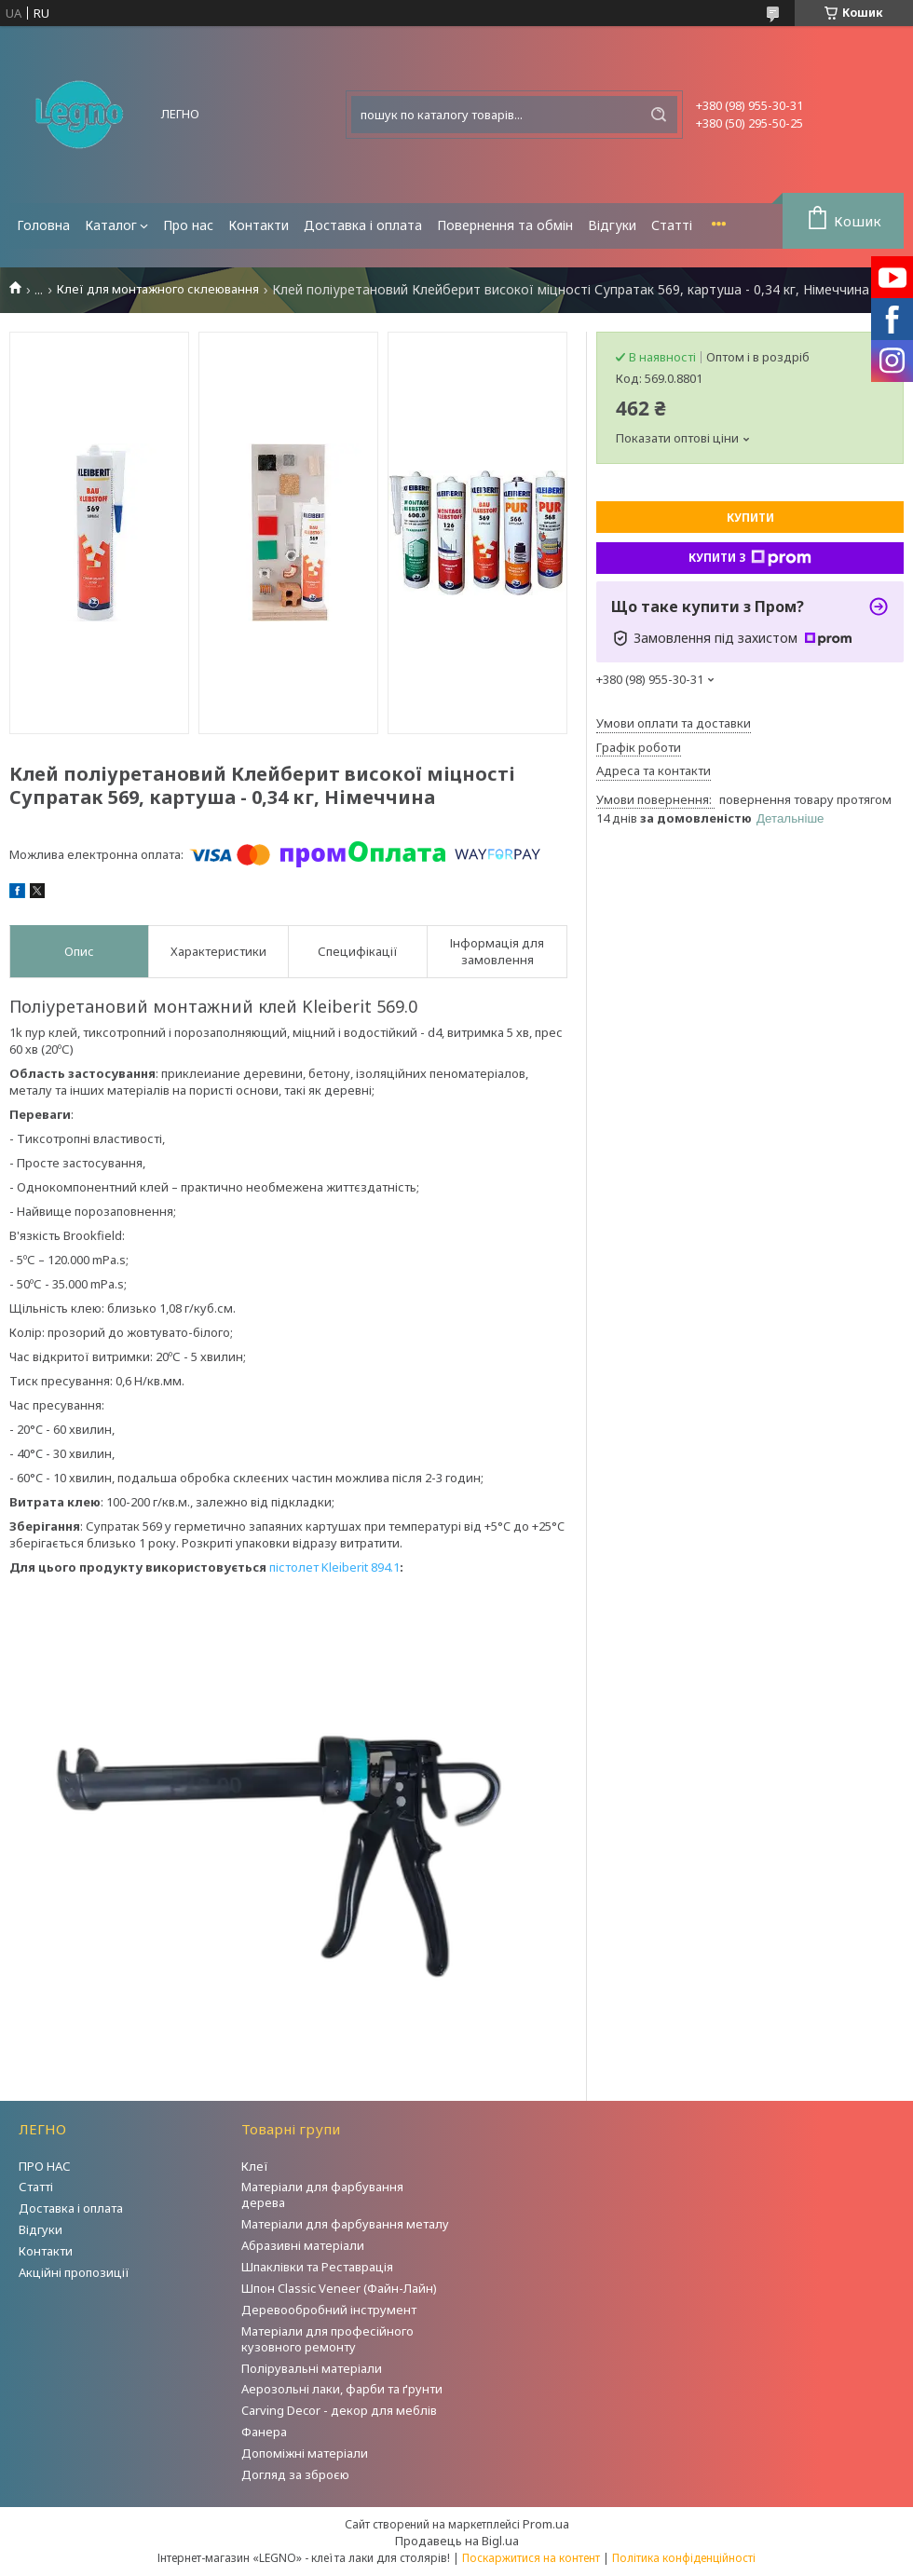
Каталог (111, 225)
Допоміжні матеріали (304, 2453)
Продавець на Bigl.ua (457, 2540)
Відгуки (612, 225)
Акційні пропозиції (74, 2272)
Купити (750, 517)
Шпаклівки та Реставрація (317, 2266)
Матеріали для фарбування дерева (322, 2194)
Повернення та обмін (505, 225)
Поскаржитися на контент (531, 2558)
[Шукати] (658, 114)
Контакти (258, 225)
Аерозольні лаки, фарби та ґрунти (342, 2388)
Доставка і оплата (363, 225)
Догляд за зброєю (295, 2474)
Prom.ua (546, 2523)
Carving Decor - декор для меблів (339, 2410)
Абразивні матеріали (302, 2245)
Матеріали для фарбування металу (345, 2223)
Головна (43, 225)
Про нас (188, 225)
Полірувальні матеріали (311, 2368)
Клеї (254, 2166)
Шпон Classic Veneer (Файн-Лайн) (339, 2288)
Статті (671, 225)
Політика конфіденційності (684, 2558)
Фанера (264, 2431)
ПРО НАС (45, 2166)
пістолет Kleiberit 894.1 (334, 1567)
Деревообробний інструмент (328, 2309)
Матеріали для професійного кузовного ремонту (327, 2339)
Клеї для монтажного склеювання (158, 289)
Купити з (749, 558)
